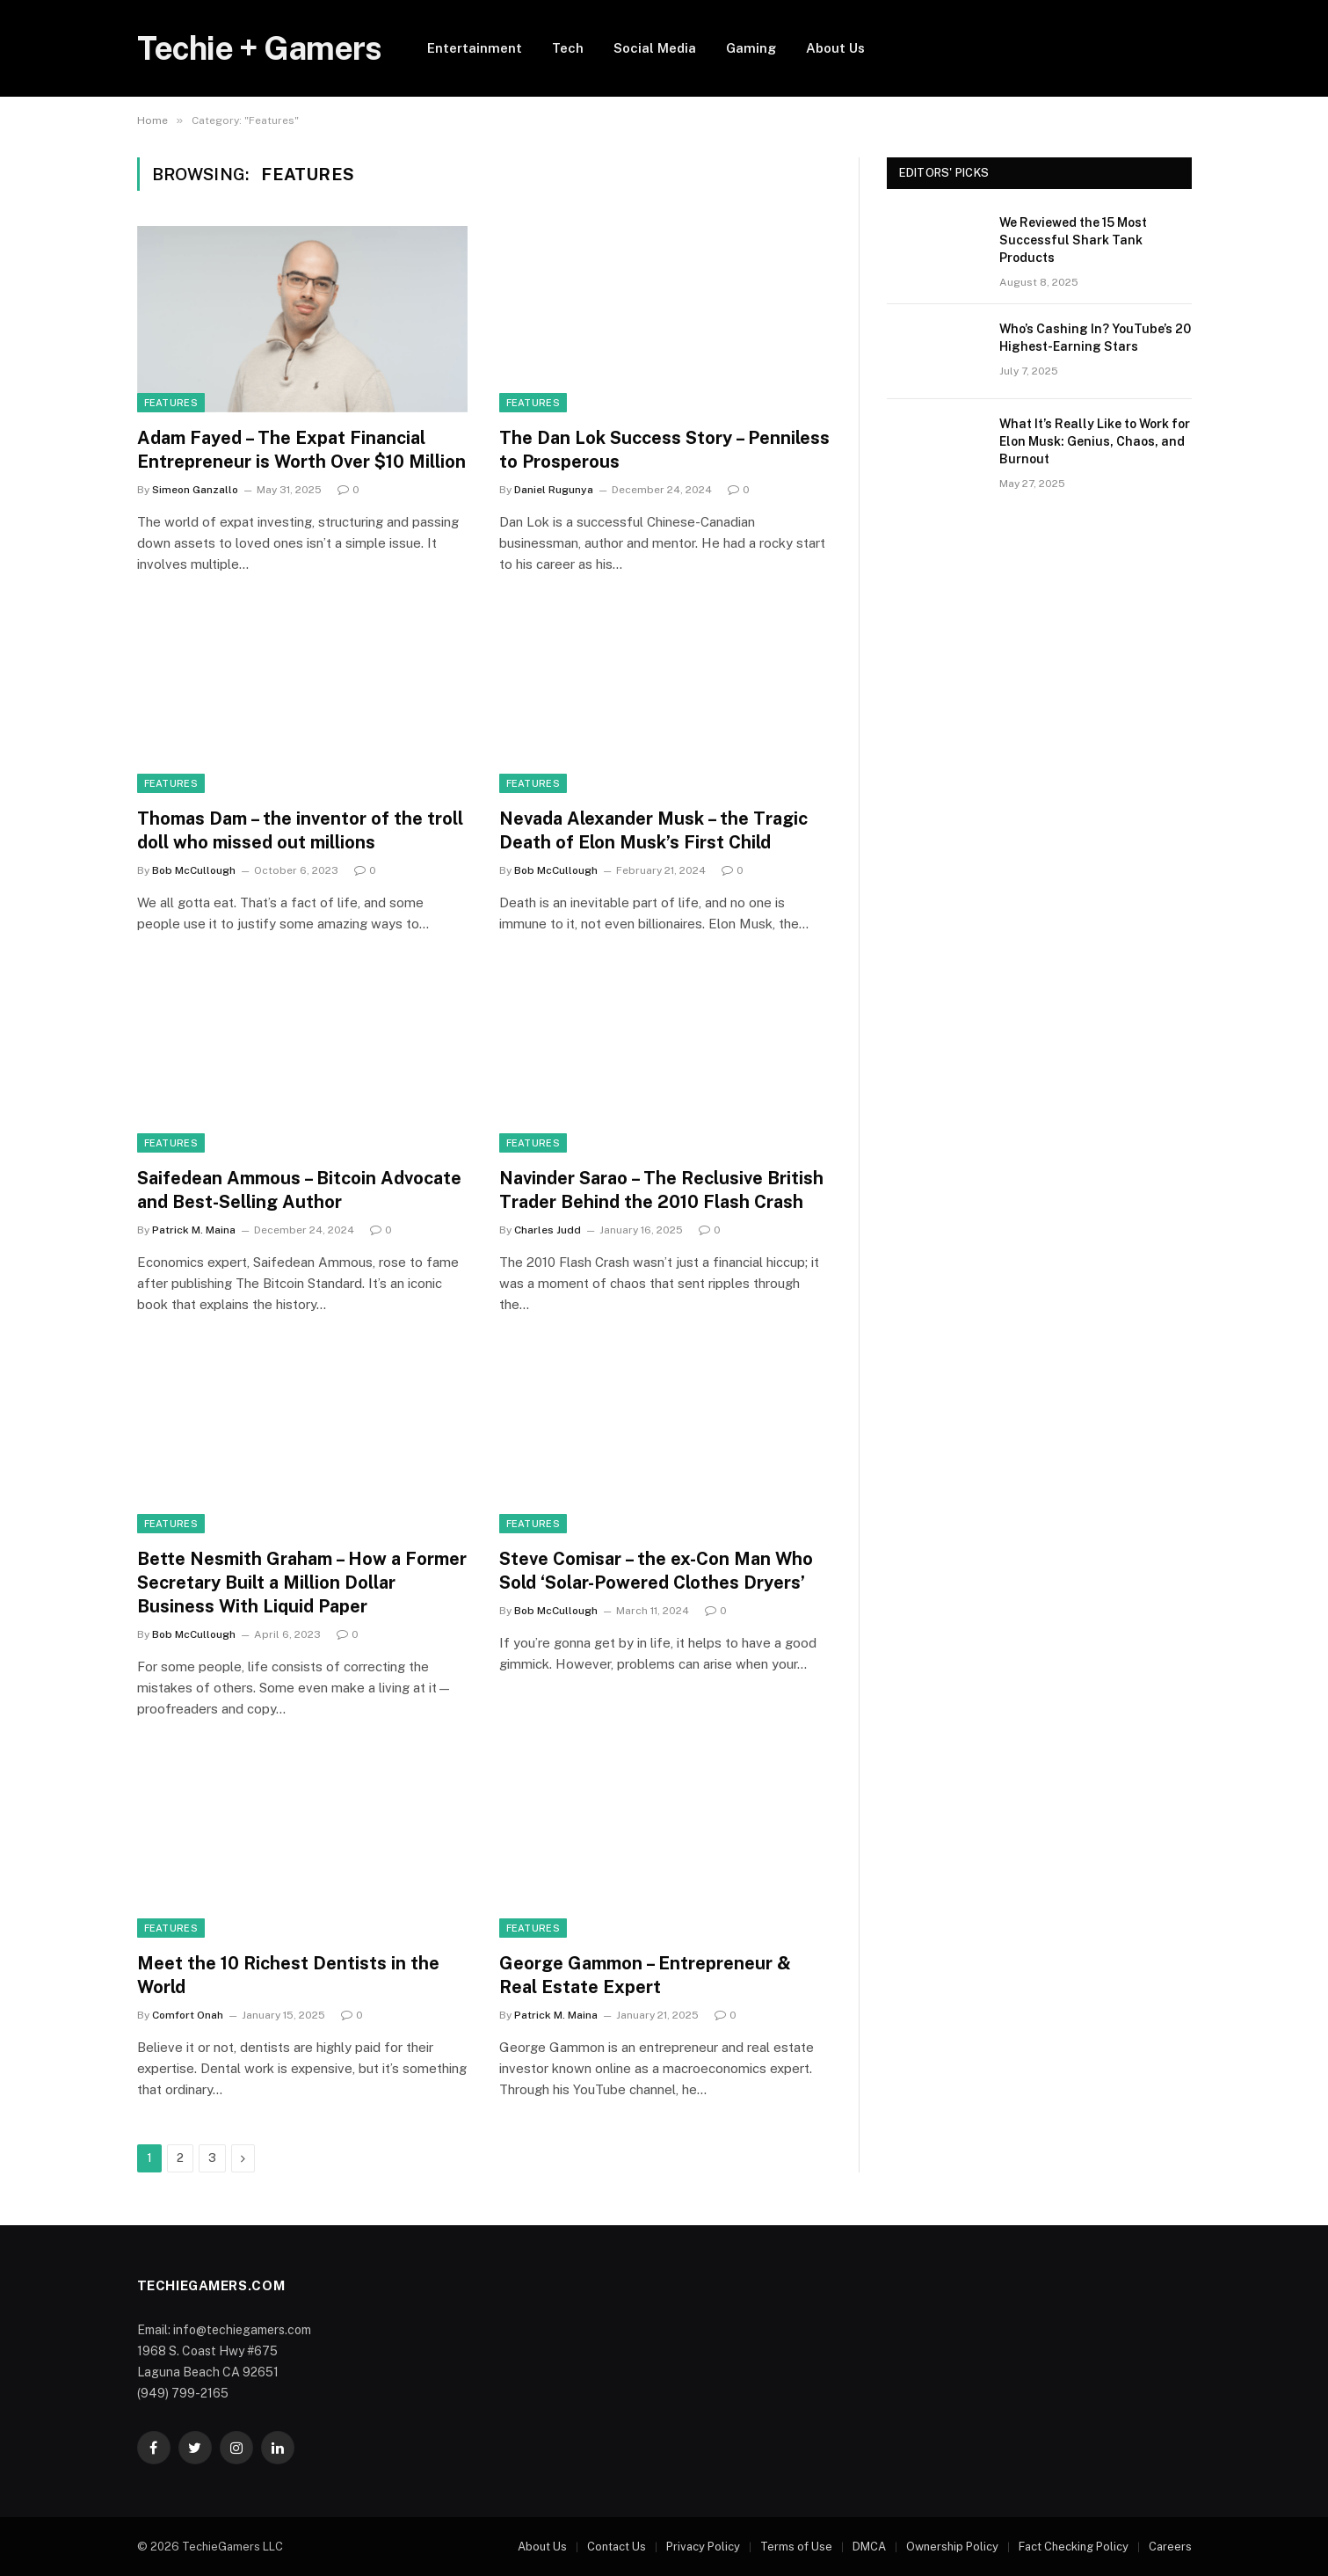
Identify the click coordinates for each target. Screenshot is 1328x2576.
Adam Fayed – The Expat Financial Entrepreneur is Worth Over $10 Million (301, 449)
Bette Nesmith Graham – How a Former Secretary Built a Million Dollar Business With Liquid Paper (302, 1582)
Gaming (751, 47)
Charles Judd (547, 1230)
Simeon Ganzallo (195, 490)
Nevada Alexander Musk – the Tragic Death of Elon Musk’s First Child (653, 830)
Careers (1170, 2546)
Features (171, 402)
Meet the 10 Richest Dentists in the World (288, 1975)
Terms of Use (796, 2546)
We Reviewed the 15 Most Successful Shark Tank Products (1073, 240)
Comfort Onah (187, 2015)
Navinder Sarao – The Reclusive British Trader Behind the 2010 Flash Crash (661, 1190)
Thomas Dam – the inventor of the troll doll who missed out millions (300, 830)
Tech (568, 47)
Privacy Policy (703, 2546)
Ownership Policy (952, 2546)
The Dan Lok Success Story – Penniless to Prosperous (664, 449)
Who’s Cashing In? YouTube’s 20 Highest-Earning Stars (1095, 337)
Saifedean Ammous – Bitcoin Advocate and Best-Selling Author (299, 1190)
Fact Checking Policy (1073, 2546)
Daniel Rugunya (553, 490)
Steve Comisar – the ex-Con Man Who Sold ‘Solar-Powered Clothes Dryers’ (656, 1570)
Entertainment (474, 47)
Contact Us (616, 2546)
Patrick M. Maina (194, 1230)
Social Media (654, 47)
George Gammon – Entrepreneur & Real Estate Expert (645, 1975)
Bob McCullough (194, 870)
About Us (835, 47)
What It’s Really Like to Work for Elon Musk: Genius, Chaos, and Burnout (1094, 441)
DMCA (869, 2546)
